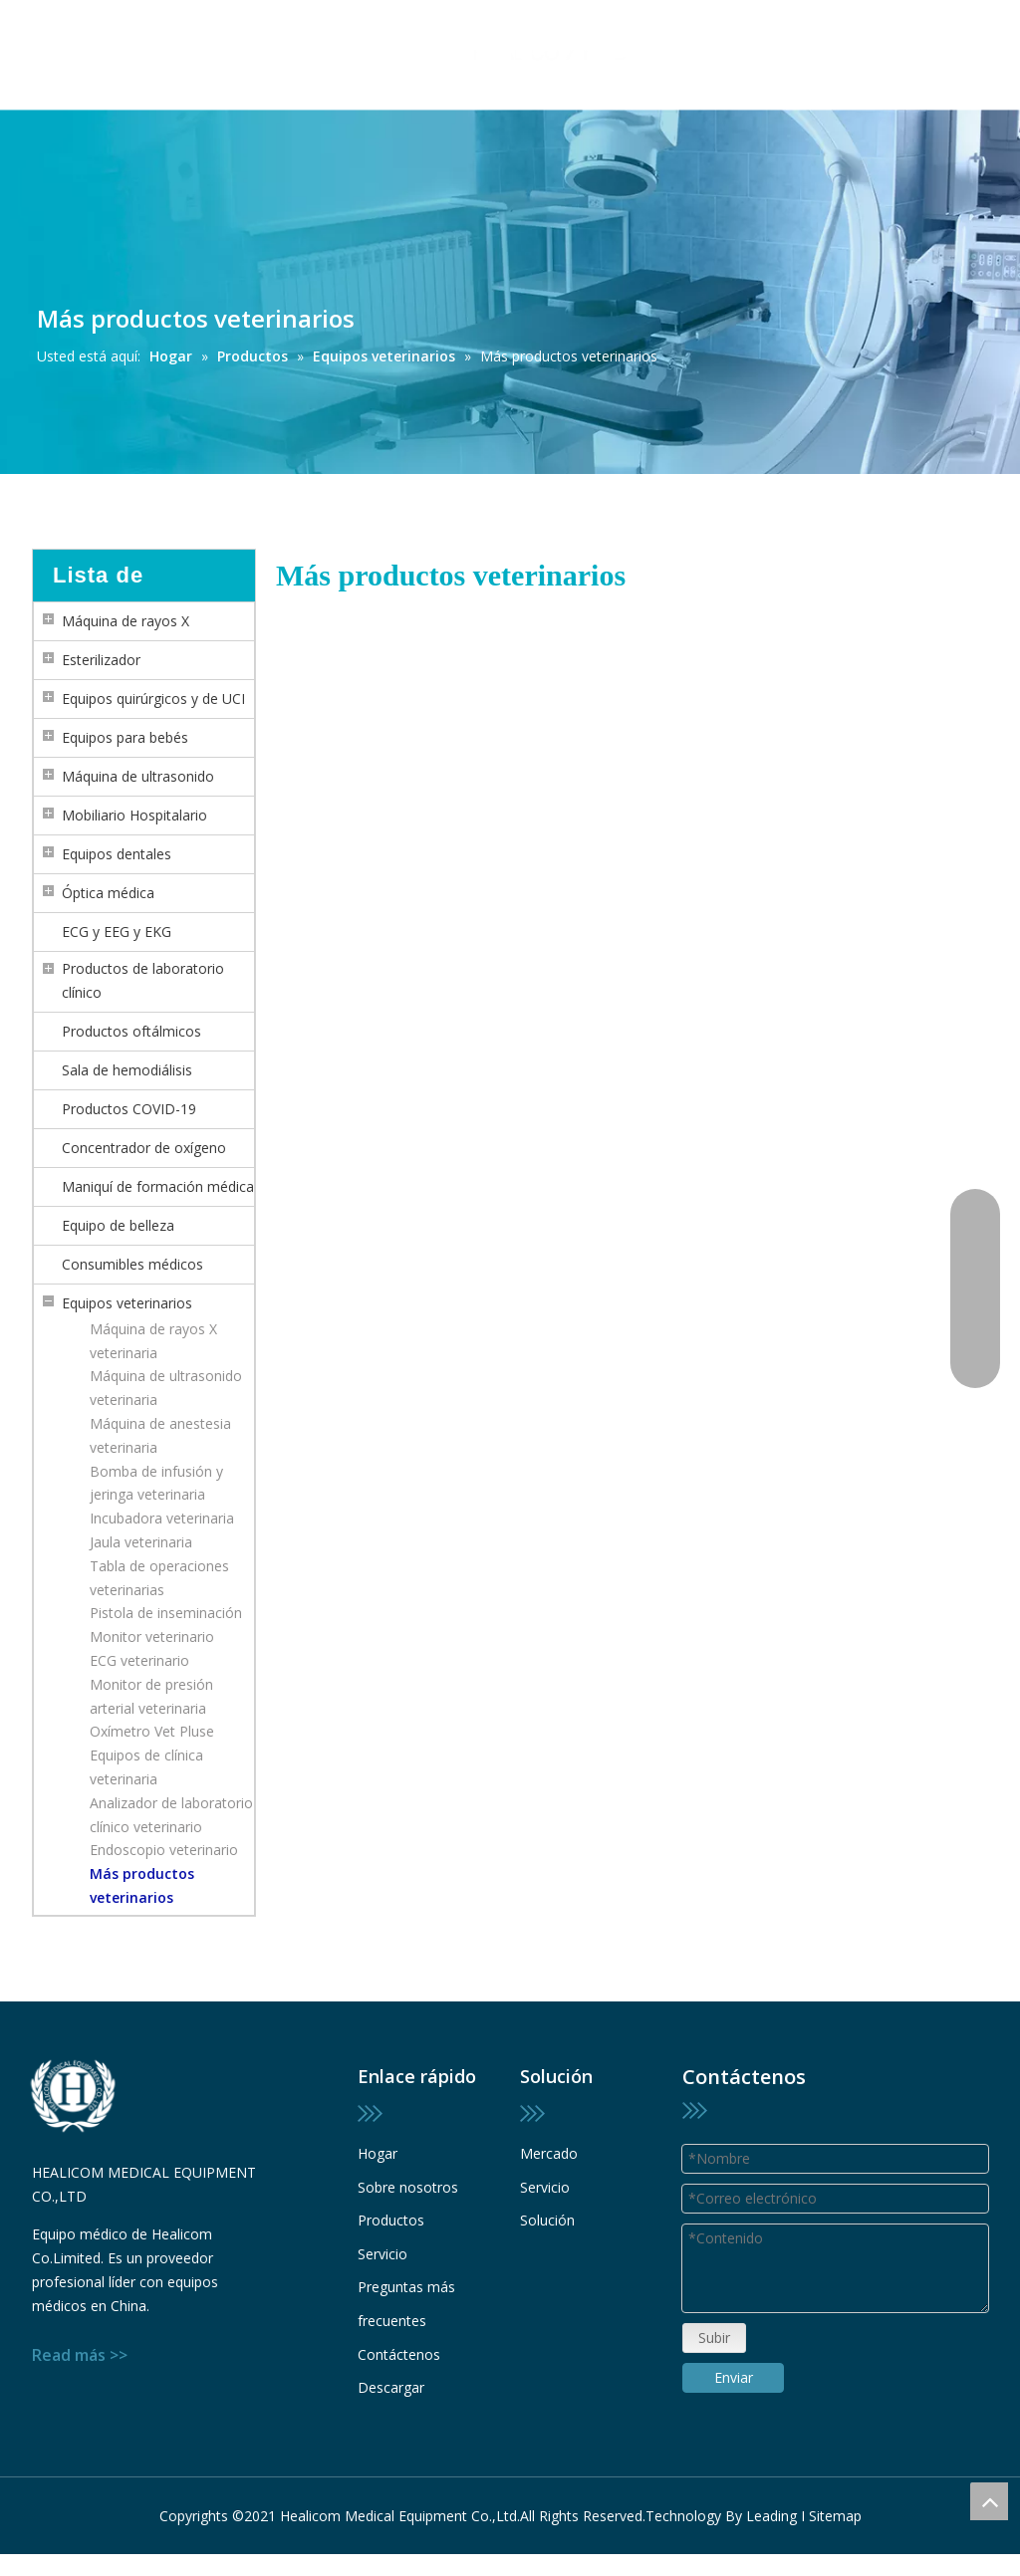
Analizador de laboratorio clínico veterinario (171, 1814)
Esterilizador (101, 659)
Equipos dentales (116, 853)
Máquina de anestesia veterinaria (160, 1435)
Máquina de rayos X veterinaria (153, 1340)
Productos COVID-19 (129, 1108)
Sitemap (835, 2497)
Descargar (391, 2387)
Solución (547, 2220)
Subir (714, 2361)
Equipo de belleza (118, 1225)
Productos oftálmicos (131, 1031)
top (989, 2501)
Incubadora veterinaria (162, 1518)
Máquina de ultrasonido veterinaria (166, 1387)
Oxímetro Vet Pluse (152, 1731)
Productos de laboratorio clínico (143, 980)
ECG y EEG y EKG (116, 931)
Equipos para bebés (125, 737)
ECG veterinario (139, 1660)
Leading (771, 2497)
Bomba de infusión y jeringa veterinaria (156, 1483)
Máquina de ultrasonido (138, 776)
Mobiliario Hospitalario (134, 815)
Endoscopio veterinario (164, 1849)
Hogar (377, 2153)
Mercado (549, 2153)
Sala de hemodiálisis (127, 1069)
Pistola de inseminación (166, 1612)
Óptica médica (108, 892)
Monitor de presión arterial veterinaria (151, 1696)
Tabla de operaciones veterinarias (159, 1577)
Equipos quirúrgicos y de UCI (153, 698)
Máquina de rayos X (125, 620)
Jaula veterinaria (141, 1541)
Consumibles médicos (132, 1264)
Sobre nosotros (408, 2187)
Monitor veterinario (152, 1636)
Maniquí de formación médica (158, 1186)
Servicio (382, 2253)
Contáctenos (399, 2354)
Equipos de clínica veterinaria (146, 1767)
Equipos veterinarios (127, 1302)
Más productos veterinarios (142, 1885)
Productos (391, 2220)
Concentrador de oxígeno (144, 1147)
